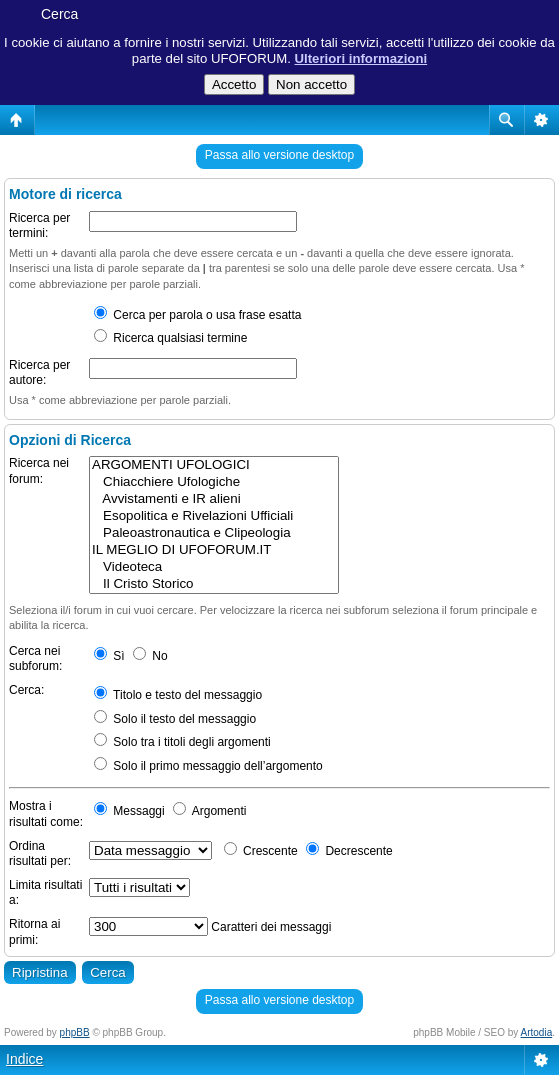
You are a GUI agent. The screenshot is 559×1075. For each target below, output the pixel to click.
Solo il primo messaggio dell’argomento (208, 766)
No (150, 656)
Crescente (261, 851)
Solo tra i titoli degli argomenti (182, 742)
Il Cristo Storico (214, 584)
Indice (24, 1059)
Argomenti (209, 811)
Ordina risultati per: (40, 854)
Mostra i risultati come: (46, 814)
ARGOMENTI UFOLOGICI (214, 465)
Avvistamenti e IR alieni (214, 499)
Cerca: (26, 690)
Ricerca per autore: (39, 373)
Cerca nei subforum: (35, 659)
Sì (109, 656)
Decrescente (349, 851)
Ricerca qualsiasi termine (170, 338)
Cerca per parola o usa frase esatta (197, 315)
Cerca (59, 14)
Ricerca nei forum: (39, 471)
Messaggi (129, 811)
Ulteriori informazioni (361, 58)
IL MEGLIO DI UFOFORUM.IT (214, 550)
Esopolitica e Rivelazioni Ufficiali (214, 516)
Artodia (537, 1032)
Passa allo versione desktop (279, 155)
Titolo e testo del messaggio (178, 695)
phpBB (75, 1032)
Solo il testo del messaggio (175, 719)
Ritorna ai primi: (34, 932)
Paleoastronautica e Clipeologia (214, 533)
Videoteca (214, 567)
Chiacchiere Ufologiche (214, 482)
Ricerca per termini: (39, 226)
